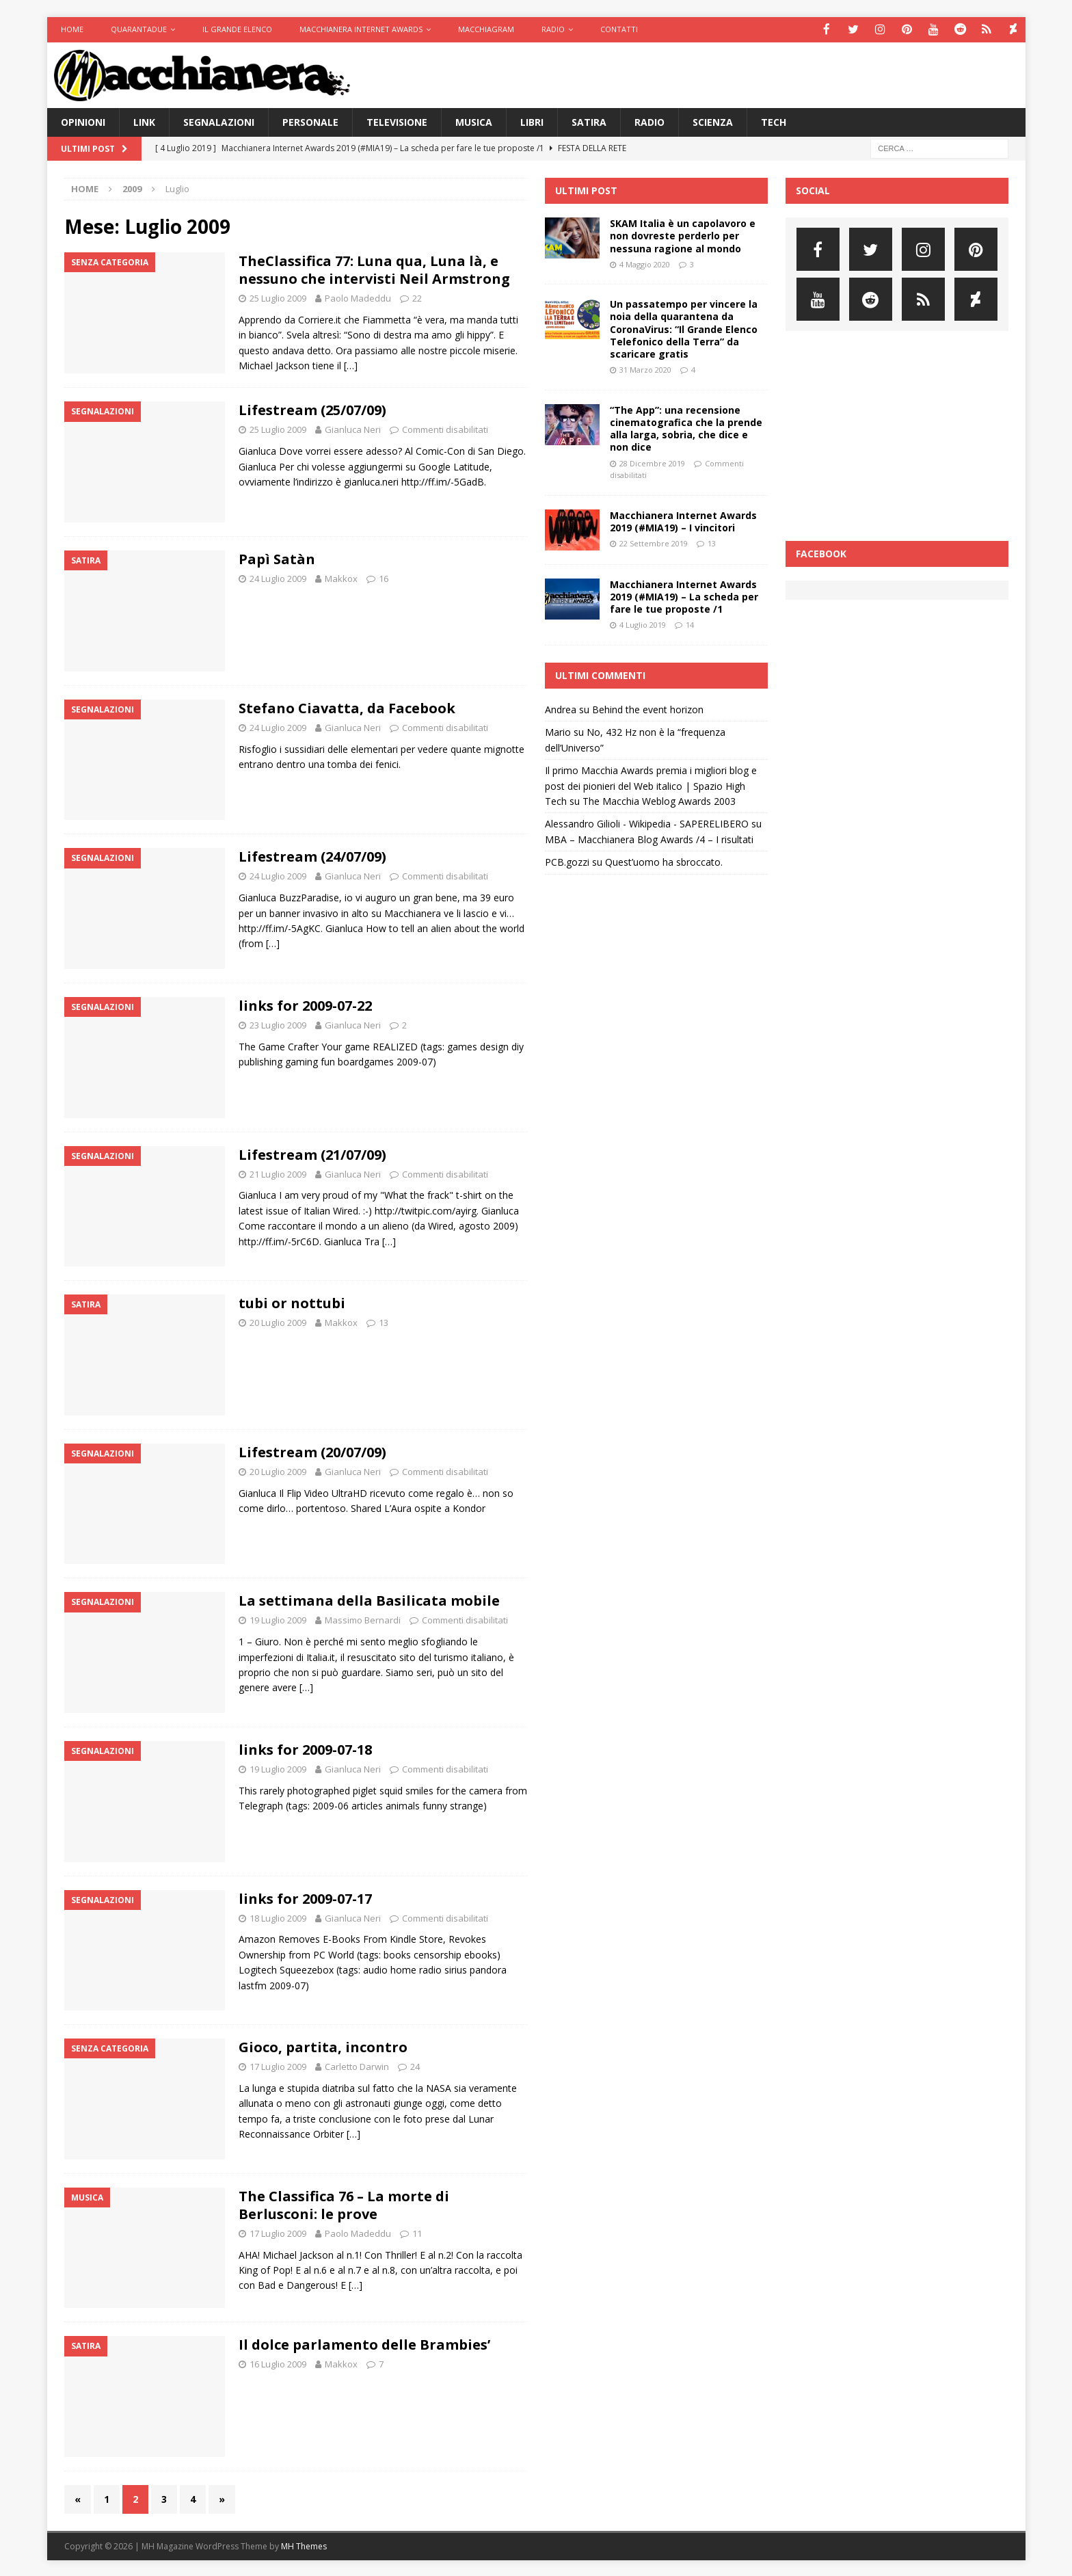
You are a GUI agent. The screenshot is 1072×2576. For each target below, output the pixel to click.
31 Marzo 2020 (645, 369)
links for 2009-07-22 (305, 1004)
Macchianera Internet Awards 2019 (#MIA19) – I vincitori (683, 520)
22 (417, 297)
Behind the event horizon (648, 708)
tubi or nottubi (292, 1302)
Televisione (396, 120)
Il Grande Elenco (237, 29)
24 (415, 2066)
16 (383, 578)
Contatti (619, 29)
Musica (473, 120)
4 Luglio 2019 (642, 624)
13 (383, 1322)
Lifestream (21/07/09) (312, 1153)
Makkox (341, 578)
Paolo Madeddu (358, 297)
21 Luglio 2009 (278, 1173)
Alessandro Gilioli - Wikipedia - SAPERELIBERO (647, 822)
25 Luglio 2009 (278, 297)
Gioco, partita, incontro (323, 2046)
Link (144, 120)
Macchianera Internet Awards (361, 29)
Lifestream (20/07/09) (312, 1451)
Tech (773, 120)
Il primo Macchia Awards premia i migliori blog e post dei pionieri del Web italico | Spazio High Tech (651, 785)
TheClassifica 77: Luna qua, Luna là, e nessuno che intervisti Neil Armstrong (374, 269)
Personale (310, 120)
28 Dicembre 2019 (652, 462)
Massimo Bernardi (363, 1619)
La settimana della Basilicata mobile (369, 1600)
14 (690, 624)
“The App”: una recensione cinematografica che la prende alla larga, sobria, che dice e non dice (686, 427)
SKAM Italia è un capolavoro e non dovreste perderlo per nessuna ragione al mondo (682, 235)
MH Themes (304, 2545)
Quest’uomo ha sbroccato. (664, 861)
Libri (532, 120)
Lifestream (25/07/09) (312, 409)
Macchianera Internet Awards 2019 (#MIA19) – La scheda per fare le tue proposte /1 (684, 595)
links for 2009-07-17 (305, 1897)
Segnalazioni (218, 120)
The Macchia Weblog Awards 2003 (659, 800)
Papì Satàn (277, 558)
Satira (589, 120)
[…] (351, 364)
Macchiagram (486, 29)
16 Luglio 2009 (278, 2363)
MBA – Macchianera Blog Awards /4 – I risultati (649, 838)
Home (72, 29)
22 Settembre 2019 (653, 542)
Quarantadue (139, 29)
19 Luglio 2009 (278, 1619)
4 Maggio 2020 (644, 263)
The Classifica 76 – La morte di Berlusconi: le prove (344, 2204)
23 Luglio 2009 (278, 1024)
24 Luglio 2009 (278, 578)
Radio (553, 29)
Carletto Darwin (357, 2066)
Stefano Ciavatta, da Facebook (347, 707)
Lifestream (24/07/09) (312, 856)
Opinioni (83, 120)
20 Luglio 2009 (278, 1322)
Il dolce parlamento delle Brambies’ (364, 2344)
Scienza (713, 120)
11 (417, 2232)
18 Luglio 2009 (278, 1917)
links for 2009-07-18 (305, 1748)
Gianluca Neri (353, 429)
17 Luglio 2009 (278, 2066)
